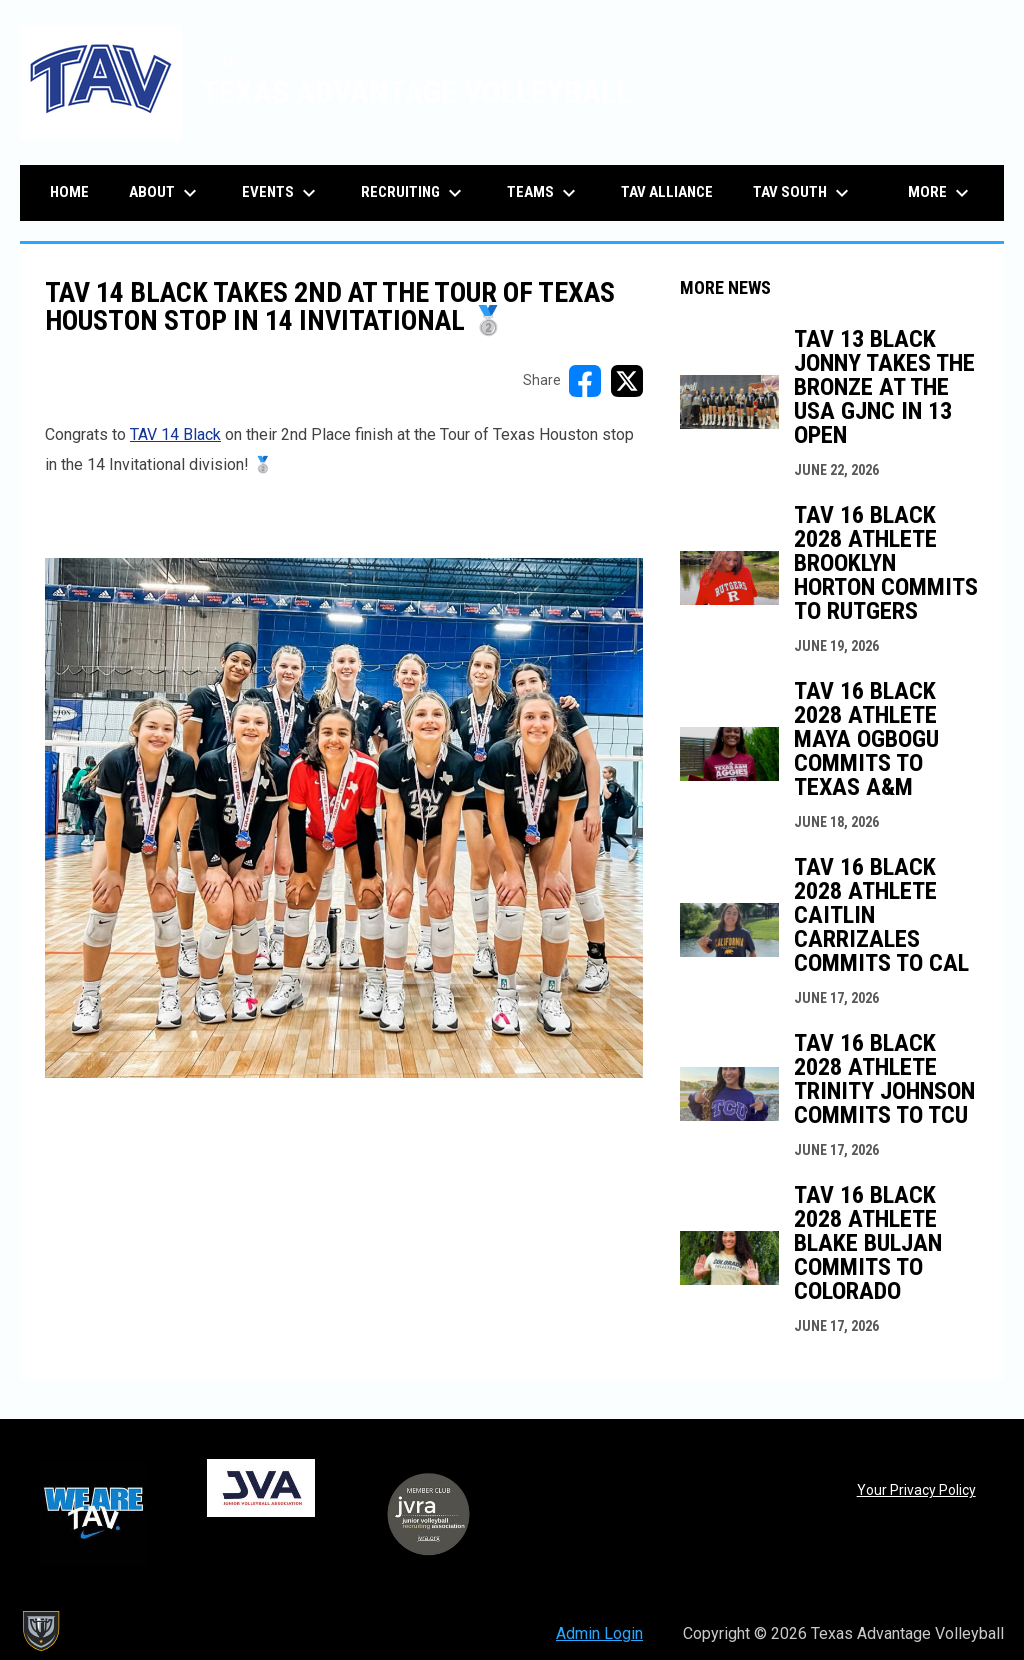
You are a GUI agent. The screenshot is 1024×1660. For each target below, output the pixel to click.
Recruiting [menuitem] (414, 193)
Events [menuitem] (281, 193)
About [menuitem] (165, 193)
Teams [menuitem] (544, 193)
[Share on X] (627, 381)
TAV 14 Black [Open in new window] (175, 434)
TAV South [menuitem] (803, 193)
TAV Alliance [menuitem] (667, 192)
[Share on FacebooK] (585, 381)
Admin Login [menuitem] (599, 1633)
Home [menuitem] (69, 192)
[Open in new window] (344, 818)
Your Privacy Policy (916, 1490)
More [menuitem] (941, 193)
